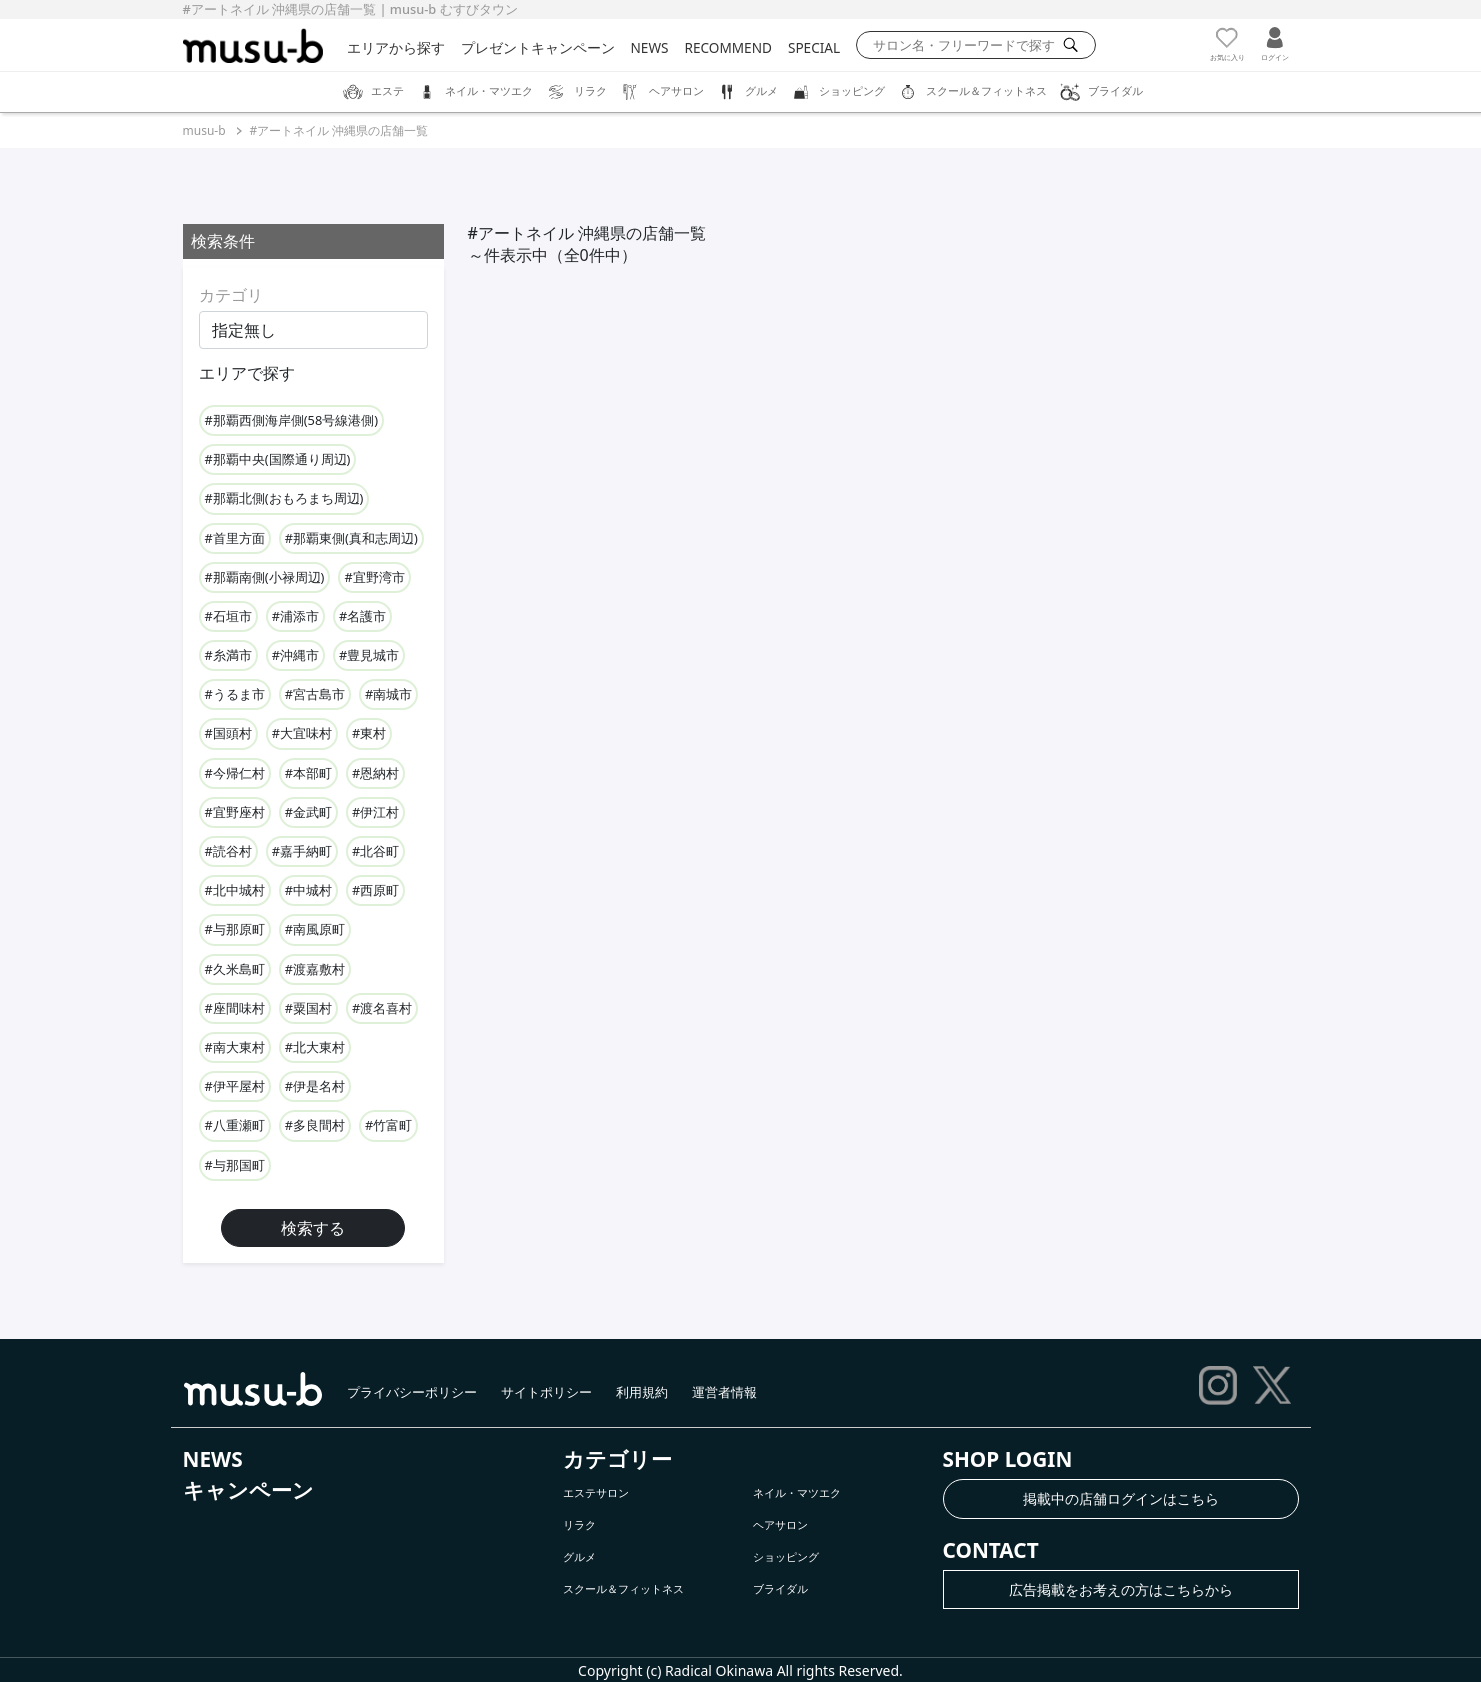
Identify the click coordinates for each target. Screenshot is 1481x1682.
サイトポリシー (546, 1392)
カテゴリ (231, 295)
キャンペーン (248, 1490)
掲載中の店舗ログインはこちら (1121, 1498)
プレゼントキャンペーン (538, 47)
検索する (313, 1228)
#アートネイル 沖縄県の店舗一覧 (339, 130)
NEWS (650, 47)
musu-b (204, 130)
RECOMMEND (728, 47)
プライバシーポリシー (412, 1392)
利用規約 (642, 1392)
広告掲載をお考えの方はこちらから (1121, 1589)
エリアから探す (396, 47)
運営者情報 (724, 1392)
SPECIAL (814, 47)
